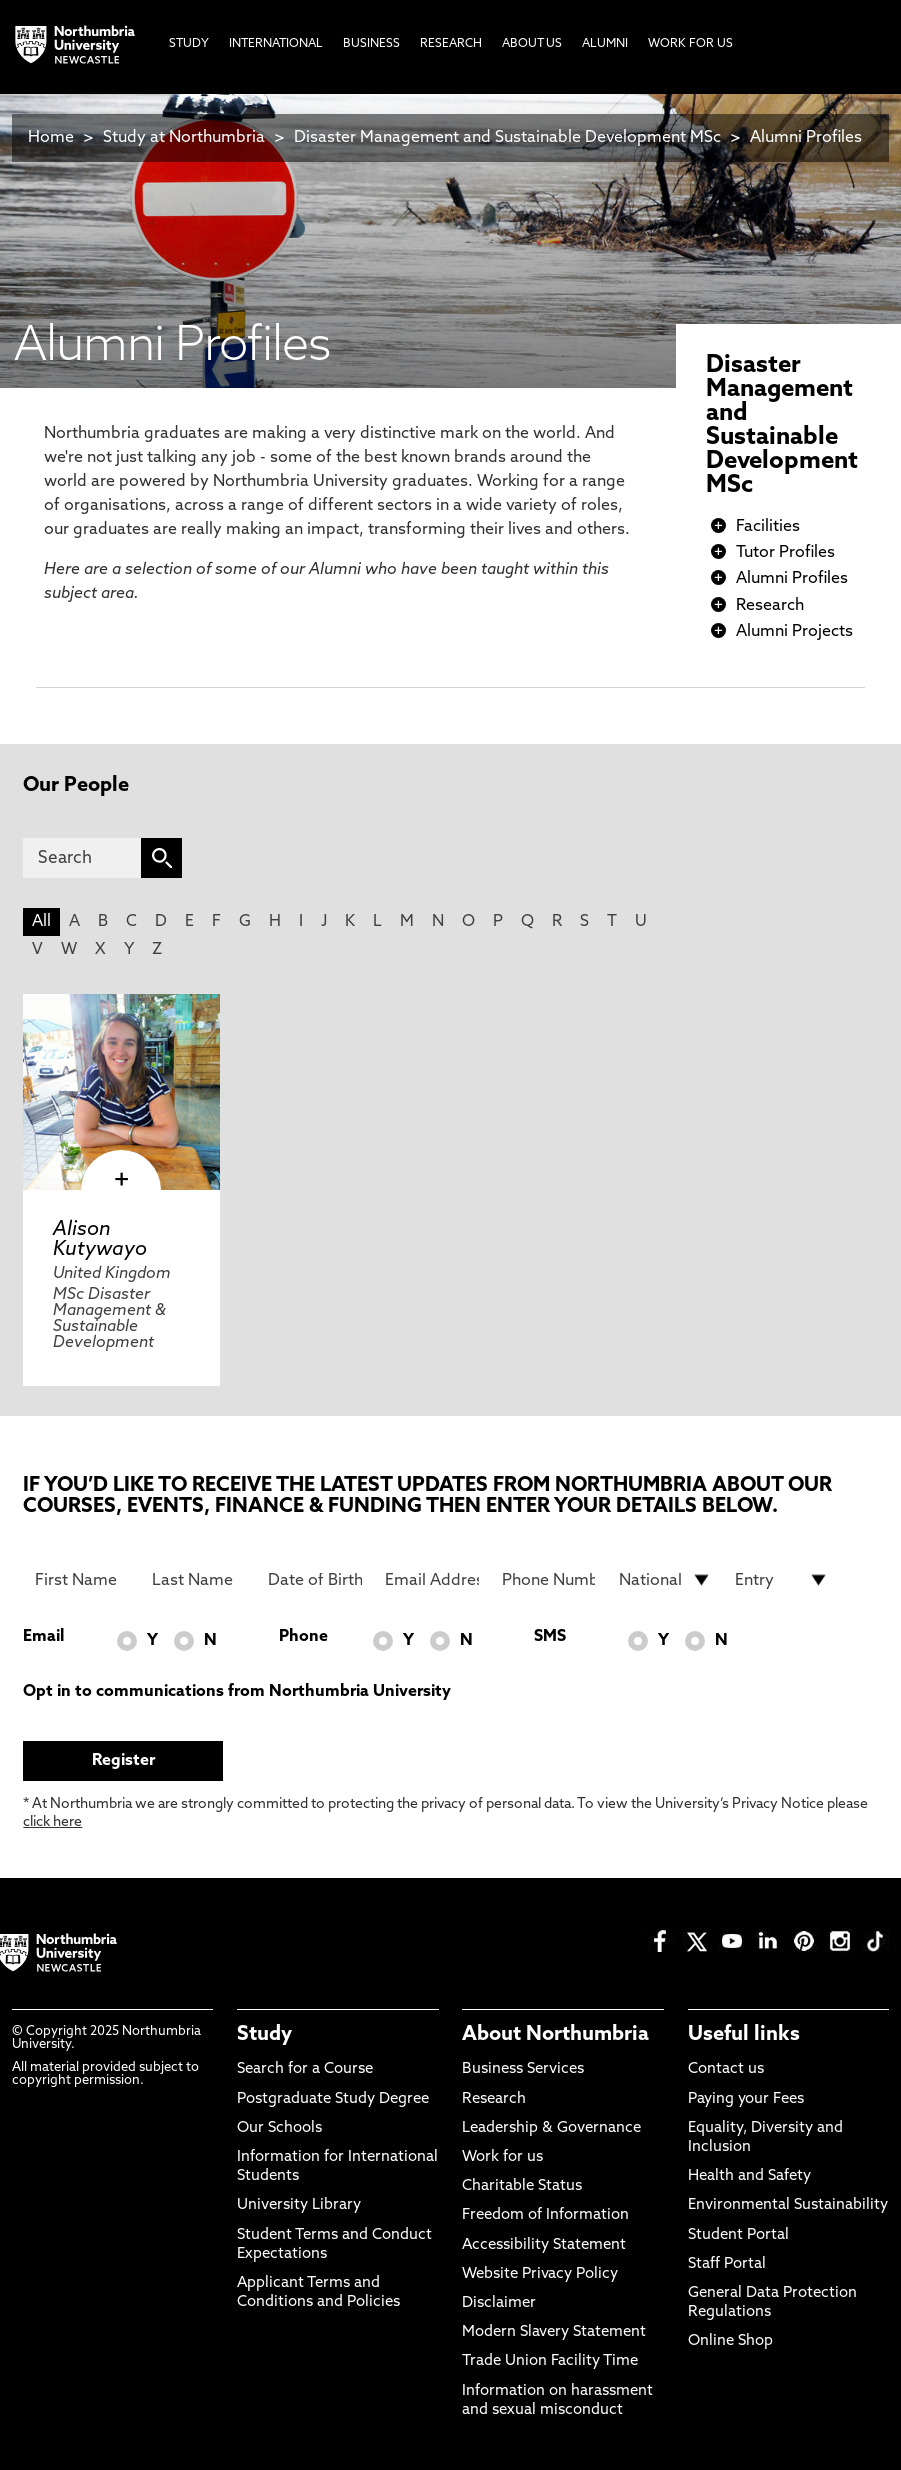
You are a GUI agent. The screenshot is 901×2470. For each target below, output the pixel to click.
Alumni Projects (794, 632)
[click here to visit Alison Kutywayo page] (121, 1092)
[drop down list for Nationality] (666, 1580)
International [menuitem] (276, 44)
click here (52, 1822)
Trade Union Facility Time (550, 2361)
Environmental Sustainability (788, 2205)
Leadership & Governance (551, 2128)
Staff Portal (727, 2264)
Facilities (768, 527)
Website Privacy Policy (540, 2274)
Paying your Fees (746, 2099)
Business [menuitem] (371, 44)
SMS (550, 1637)
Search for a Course (305, 2069)
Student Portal (738, 2235)
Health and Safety (749, 2176)
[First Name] (82, 1580)
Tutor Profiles (785, 553)
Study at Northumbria (184, 138)
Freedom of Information (545, 2215)
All (41, 922)
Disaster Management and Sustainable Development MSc (507, 138)
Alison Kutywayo (100, 1240)
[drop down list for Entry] (782, 1580)
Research (770, 606)
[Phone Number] (549, 1580)
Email (43, 1637)
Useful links (744, 2035)
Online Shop (730, 2341)
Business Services (523, 2069)
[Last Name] (199, 1580)
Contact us (726, 2069)
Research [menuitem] (451, 44)
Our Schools (279, 2128)
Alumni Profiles (806, 138)
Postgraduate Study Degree (333, 2099)
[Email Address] (432, 1580)
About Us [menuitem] (532, 44)
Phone (303, 1637)
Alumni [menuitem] (605, 44)
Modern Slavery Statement (554, 2332)
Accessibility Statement (544, 2245)
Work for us (502, 2157)
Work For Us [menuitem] (690, 44)
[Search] (82, 858)
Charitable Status (522, 2186)
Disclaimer (499, 2303)
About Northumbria (555, 2035)
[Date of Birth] (315, 1580)
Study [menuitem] (189, 44)
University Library (299, 2205)
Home (51, 138)
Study (264, 2035)
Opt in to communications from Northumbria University (237, 1692)
